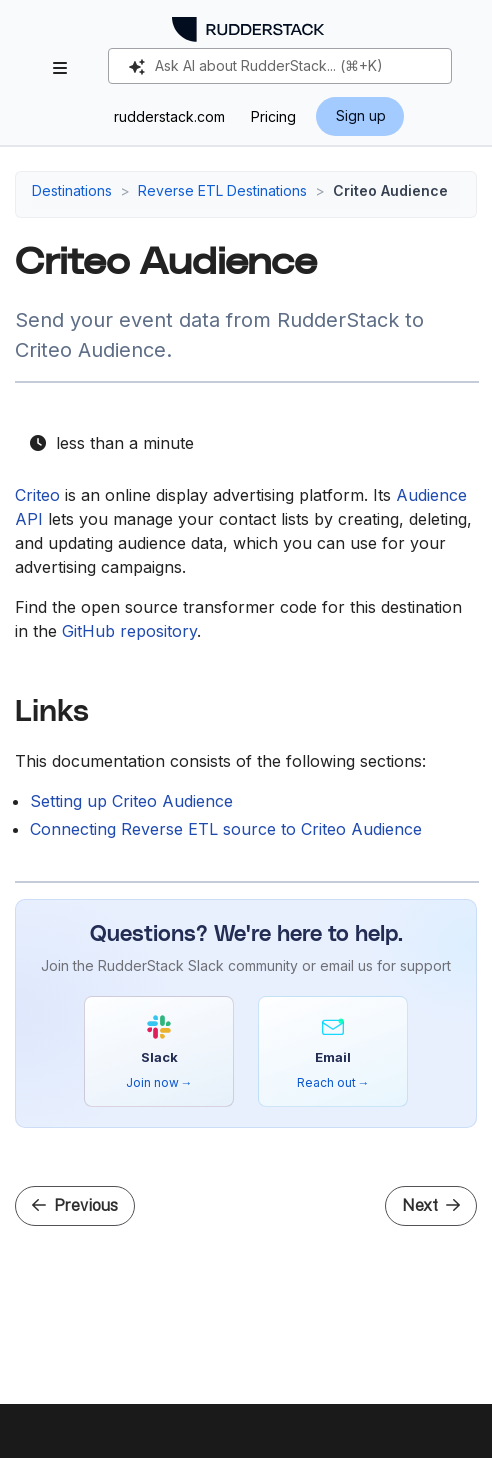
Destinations (72, 190)
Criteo (37, 495)
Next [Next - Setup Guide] (431, 1205)
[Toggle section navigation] (60, 68)
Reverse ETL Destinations (222, 190)
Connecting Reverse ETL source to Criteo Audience (226, 829)
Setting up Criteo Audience (131, 801)
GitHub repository (129, 631)
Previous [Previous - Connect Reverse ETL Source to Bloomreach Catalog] (75, 1205)
